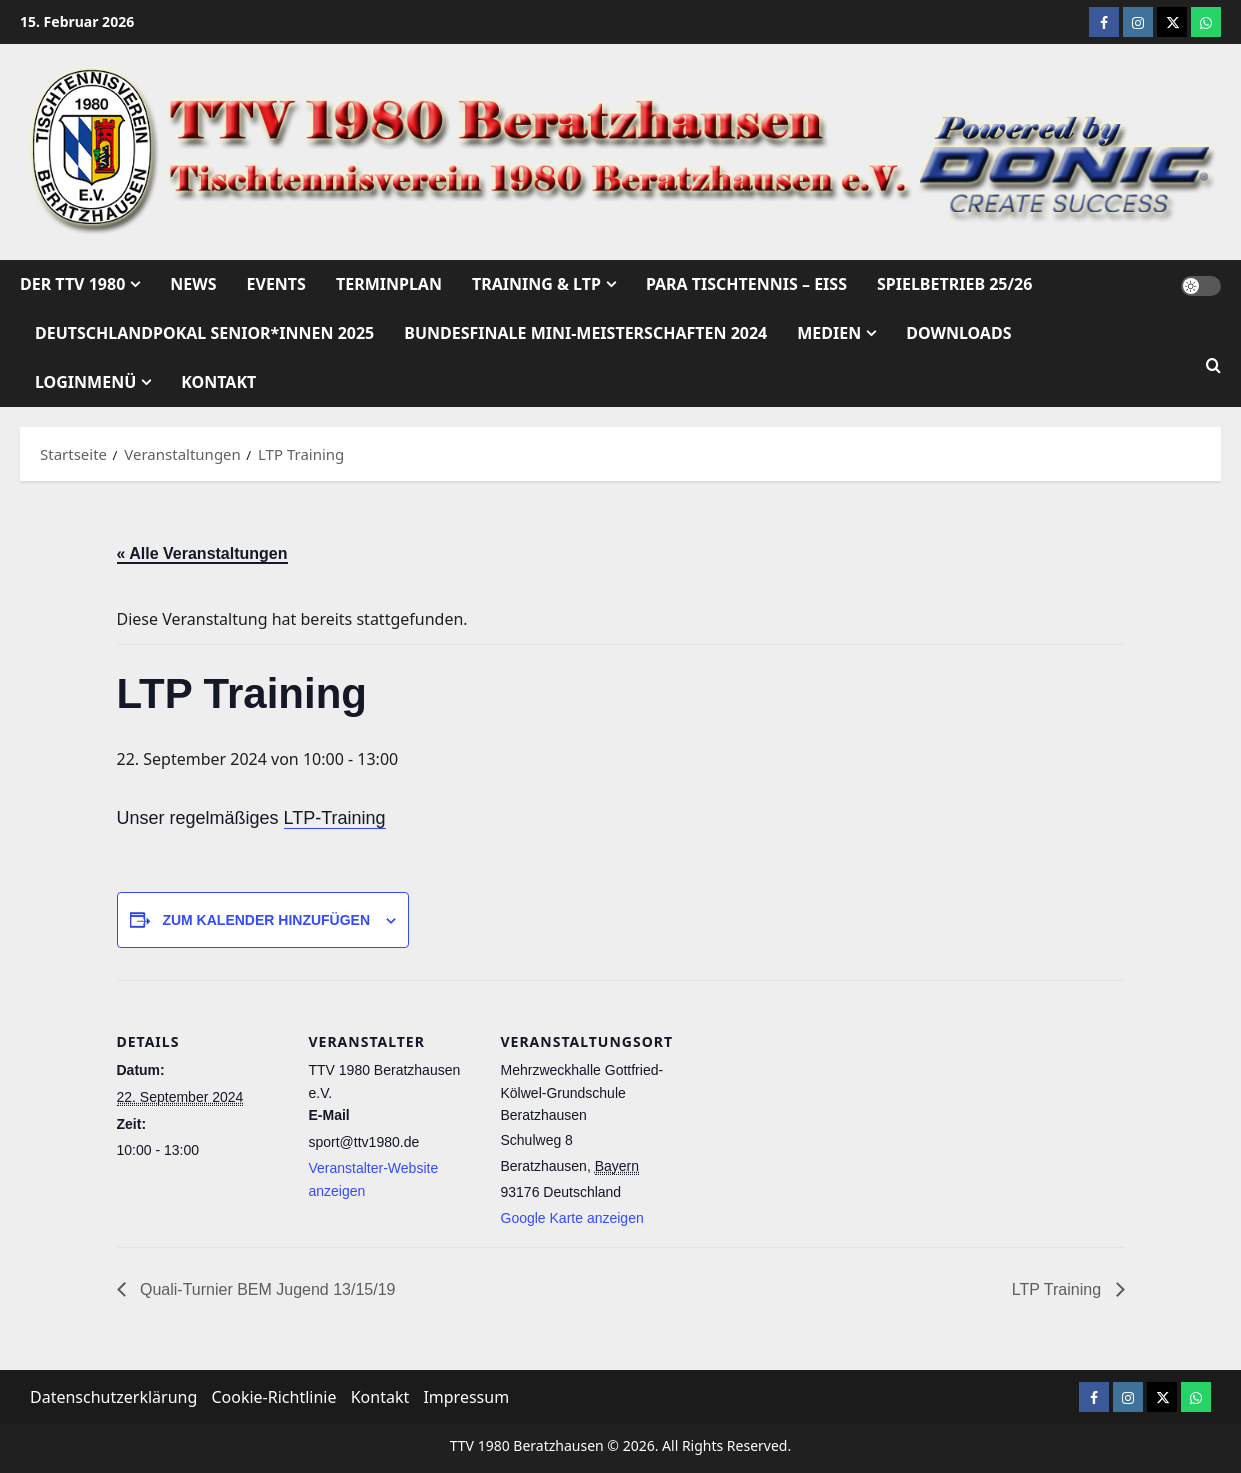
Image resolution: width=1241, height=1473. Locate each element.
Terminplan (389, 284)
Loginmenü (85, 382)
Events (276, 284)
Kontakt (218, 382)
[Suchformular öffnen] (1213, 366)
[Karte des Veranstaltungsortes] (798, 1187)
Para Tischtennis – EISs (746, 284)
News (193, 284)
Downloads (958, 333)
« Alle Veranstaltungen (202, 553)
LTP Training (1059, 1289)
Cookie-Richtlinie (273, 1397)
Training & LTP (536, 284)
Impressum (466, 1397)
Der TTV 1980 (72, 284)
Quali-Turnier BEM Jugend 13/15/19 (266, 1289)
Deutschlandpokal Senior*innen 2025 (204, 333)
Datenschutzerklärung (113, 1397)
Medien (829, 333)
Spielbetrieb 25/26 (954, 284)
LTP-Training (335, 818)
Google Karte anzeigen (572, 1218)
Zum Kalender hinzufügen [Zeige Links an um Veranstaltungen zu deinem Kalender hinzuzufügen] (266, 920)
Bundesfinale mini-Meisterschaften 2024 (585, 333)
